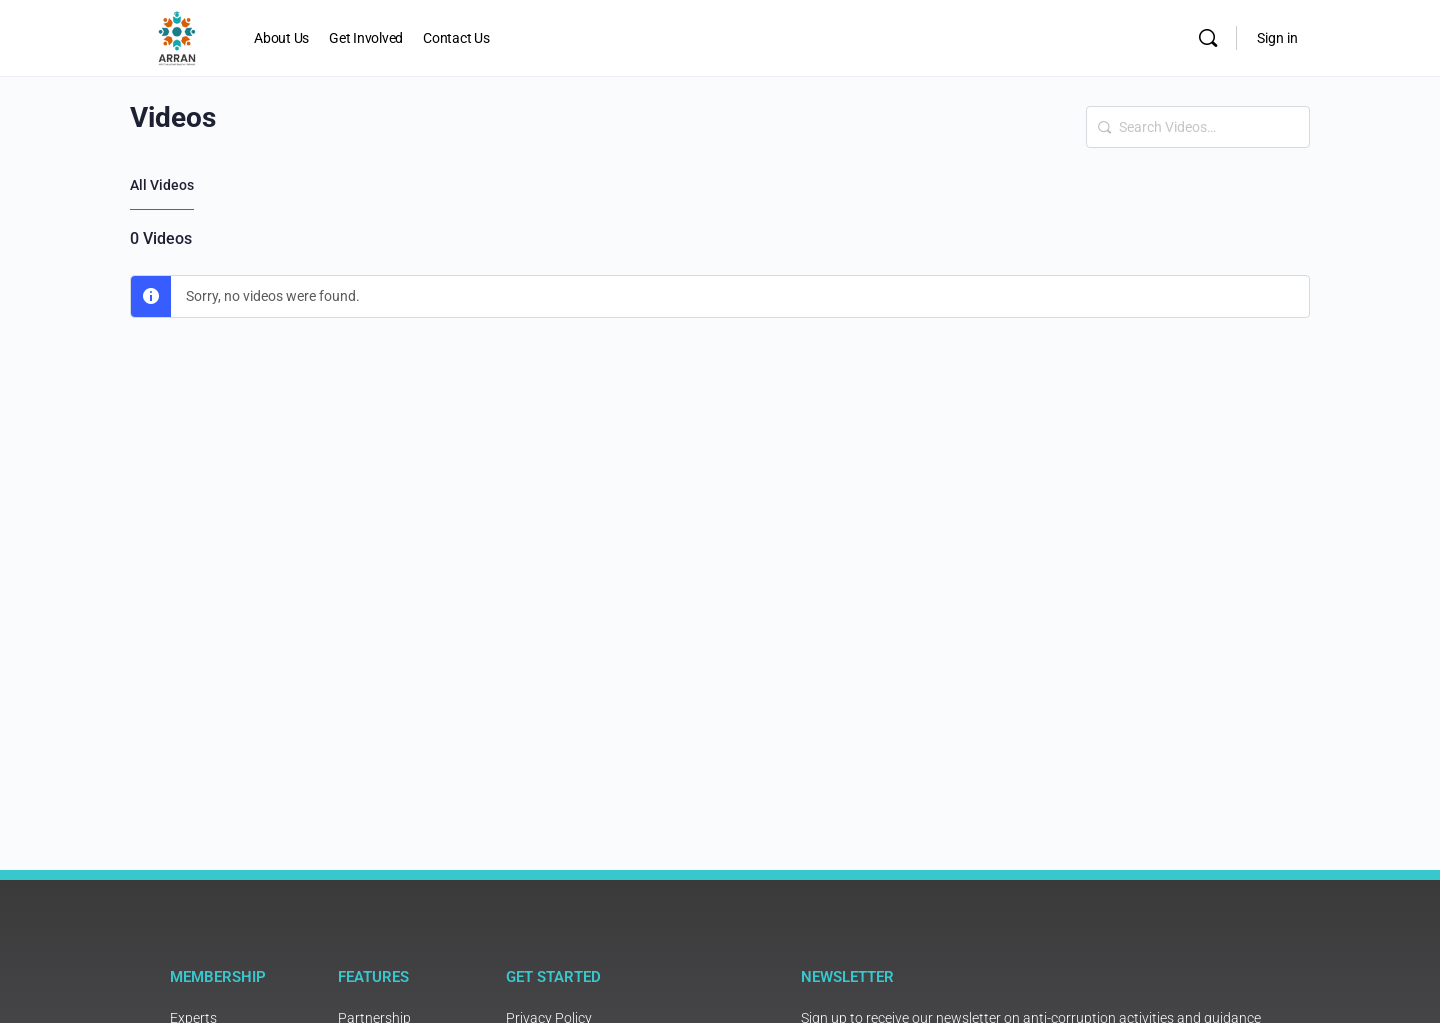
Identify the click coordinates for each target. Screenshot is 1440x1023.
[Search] (1208, 38)
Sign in (1277, 38)
